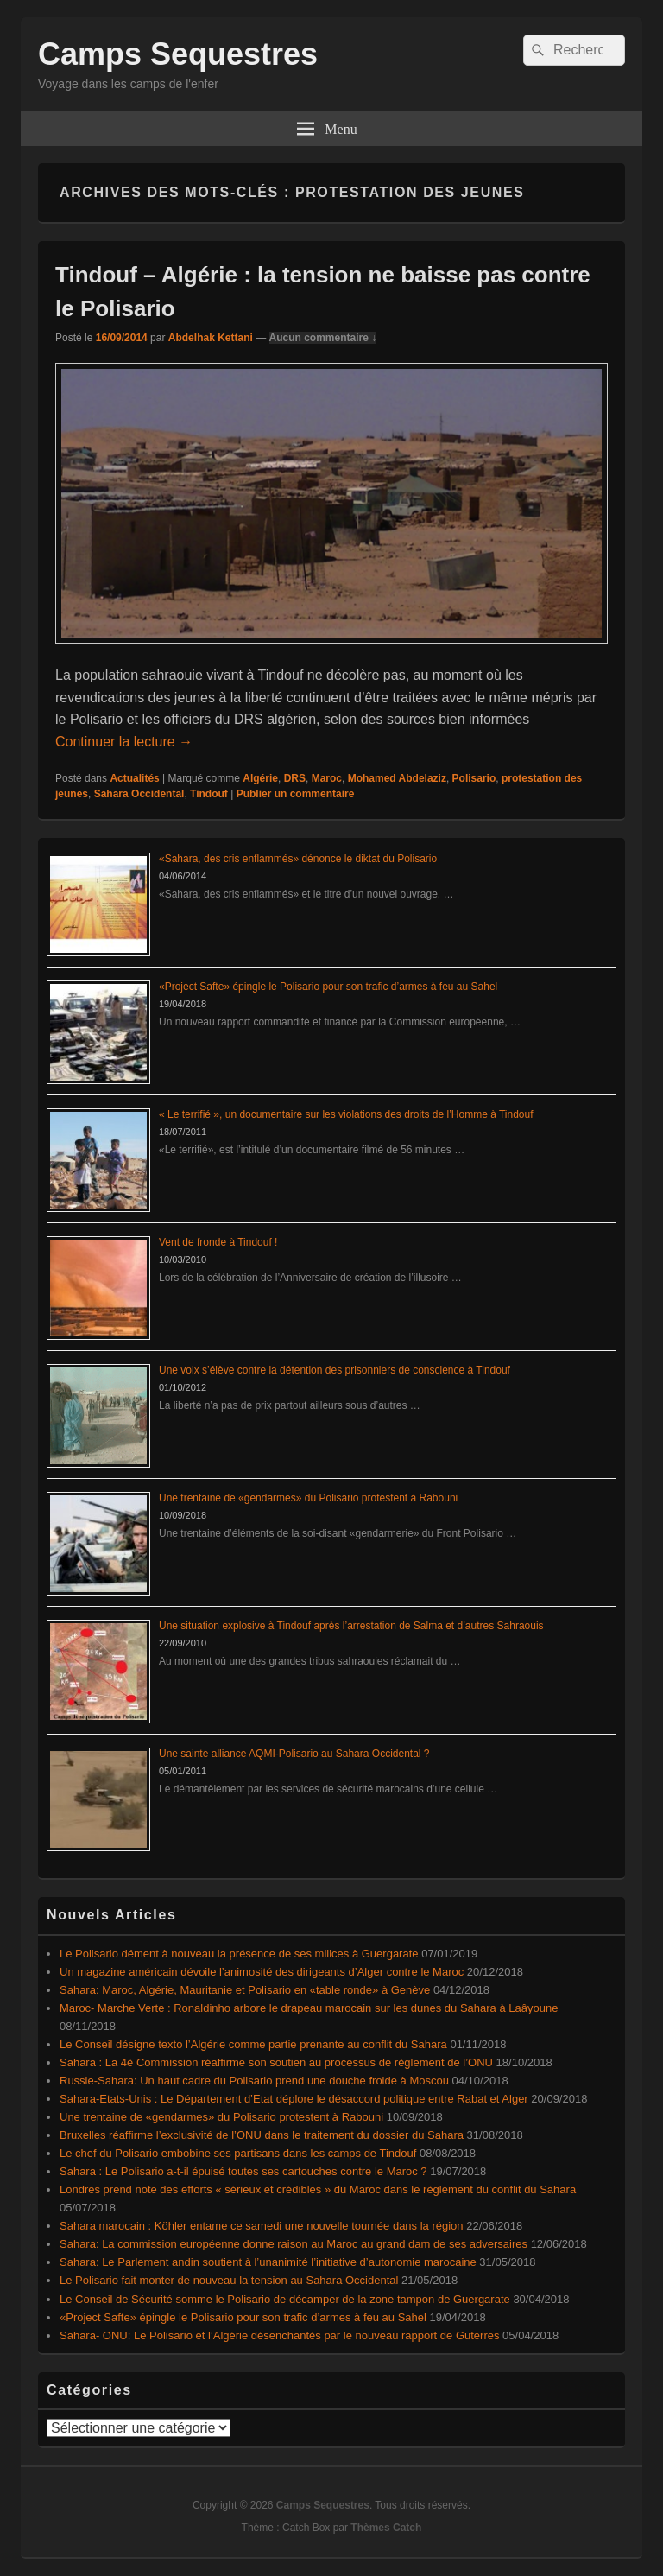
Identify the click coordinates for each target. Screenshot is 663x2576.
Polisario (474, 778)
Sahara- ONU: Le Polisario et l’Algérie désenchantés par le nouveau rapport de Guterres (279, 2335)
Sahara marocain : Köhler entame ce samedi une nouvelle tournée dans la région (262, 2225)
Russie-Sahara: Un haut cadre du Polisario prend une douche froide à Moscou (254, 2080)
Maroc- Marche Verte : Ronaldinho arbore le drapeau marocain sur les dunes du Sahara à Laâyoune (309, 2008)
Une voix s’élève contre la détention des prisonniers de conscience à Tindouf (334, 1370)
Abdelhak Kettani (210, 338)
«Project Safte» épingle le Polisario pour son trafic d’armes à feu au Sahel (328, 986)
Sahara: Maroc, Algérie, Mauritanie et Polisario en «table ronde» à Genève (245, 1989)
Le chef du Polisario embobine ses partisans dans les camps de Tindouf (238, 2153)
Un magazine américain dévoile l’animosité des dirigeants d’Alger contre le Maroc (262, 1971)
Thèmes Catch (385, 2528)
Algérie (260, 778)
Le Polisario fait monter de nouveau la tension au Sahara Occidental (229, 2280)
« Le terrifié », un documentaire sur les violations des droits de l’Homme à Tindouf (346, 1114)
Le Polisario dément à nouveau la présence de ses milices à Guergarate (239, 1953)
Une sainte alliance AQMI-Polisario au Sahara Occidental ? (294, 1754)
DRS (295, 778)
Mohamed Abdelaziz (397, 778)
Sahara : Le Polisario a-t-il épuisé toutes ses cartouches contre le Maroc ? (243, 2171)
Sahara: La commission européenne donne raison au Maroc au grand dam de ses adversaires (293, 2243)
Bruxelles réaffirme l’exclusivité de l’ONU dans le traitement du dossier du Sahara (262, 2135)
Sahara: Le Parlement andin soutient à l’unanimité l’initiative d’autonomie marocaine (268, 2262)
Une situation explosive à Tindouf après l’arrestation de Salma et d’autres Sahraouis (351, 1626)
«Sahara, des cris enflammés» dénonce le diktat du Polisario (298, 859)
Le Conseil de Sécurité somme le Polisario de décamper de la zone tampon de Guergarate (285, 2299)
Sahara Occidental (139, 794)
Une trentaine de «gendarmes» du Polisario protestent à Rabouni (308, 1498)
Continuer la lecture (124, 741)
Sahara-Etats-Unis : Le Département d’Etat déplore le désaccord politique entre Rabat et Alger (294, 2098)
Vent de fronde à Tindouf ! (218, 1242)
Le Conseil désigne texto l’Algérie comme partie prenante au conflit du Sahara (253, 2044)
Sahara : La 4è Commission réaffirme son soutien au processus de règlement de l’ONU (276, 2062)
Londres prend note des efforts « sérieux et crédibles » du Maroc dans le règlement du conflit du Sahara (318, 2189)
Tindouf (209, 794)
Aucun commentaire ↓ (323, 338)
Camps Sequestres (178, 54)
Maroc (327, 778)
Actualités (134, 778)
